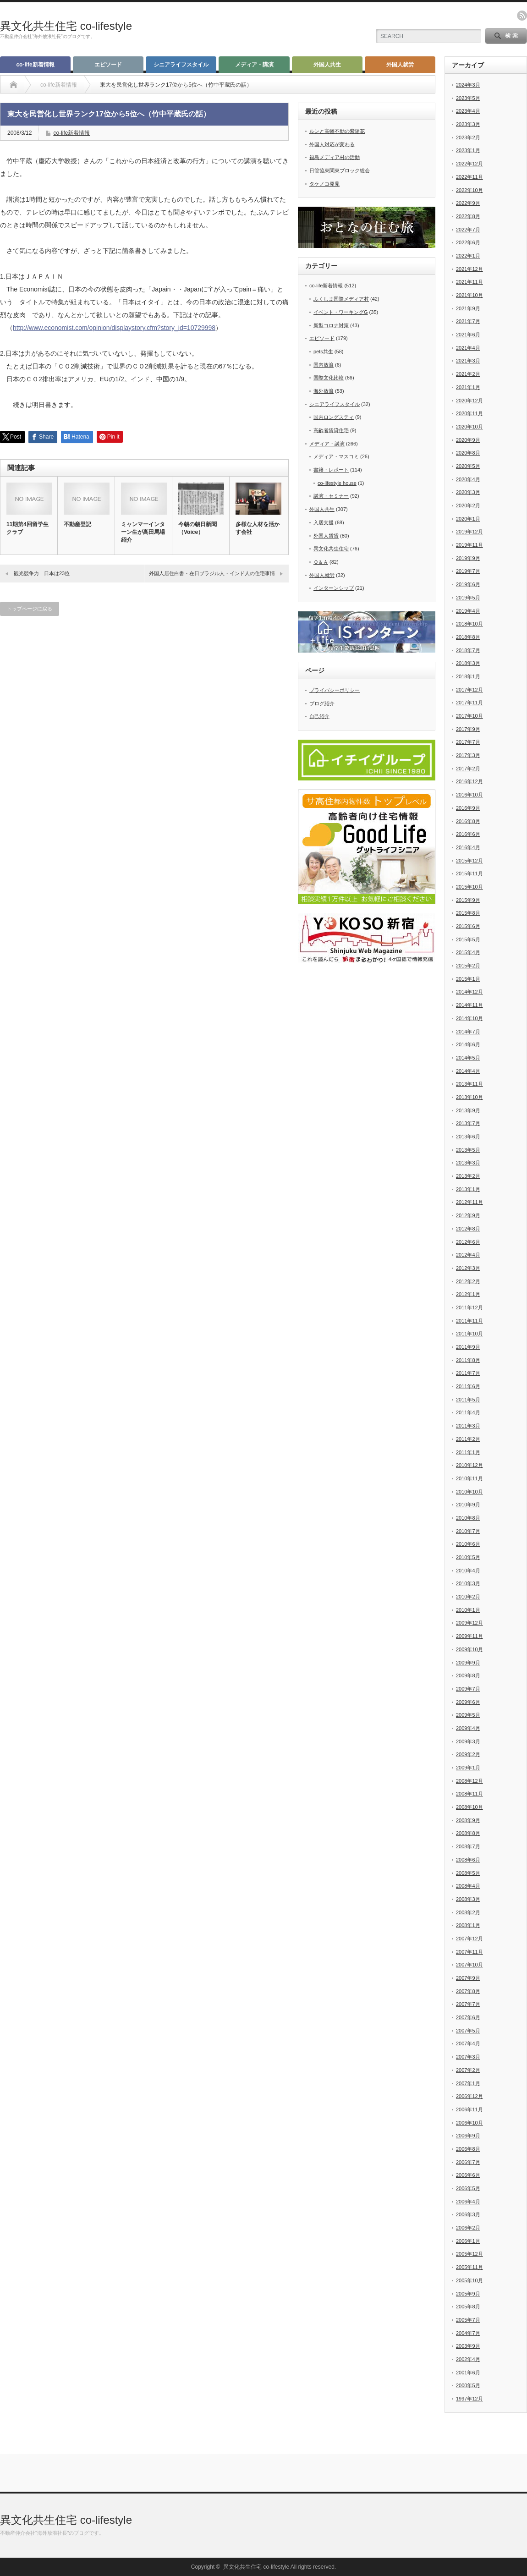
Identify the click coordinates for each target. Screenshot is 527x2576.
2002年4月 (468, 2359)
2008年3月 (468, 1899)
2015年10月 (469, 887)
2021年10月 (469, 295)
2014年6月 (468, 1044)
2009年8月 (468, 1675)
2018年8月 (468, 637)
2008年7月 (468, 1846)
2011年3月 (468, 1425)
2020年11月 (469, 413)
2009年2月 (468, 1754)
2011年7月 (468, 1373)
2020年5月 (468, 466)
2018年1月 (468, 676)
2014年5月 (468, 1057)
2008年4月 (468, 1886)
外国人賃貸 (326, 535)
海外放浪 (323, 391)
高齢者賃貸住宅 (331, 430)
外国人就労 (400, 64)
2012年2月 (468, 1281)
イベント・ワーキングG (340, 312)
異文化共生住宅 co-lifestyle (66, 26)
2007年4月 (468, 2043)
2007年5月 (468, 2030)
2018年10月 (469, 623)
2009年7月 (468, 1689)
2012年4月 (468, 1255)
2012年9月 (468, 1215)
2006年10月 (469, 2123)
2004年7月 (468, 2333)
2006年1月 (468, 2241)
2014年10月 (469, 1018)
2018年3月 (468, 663)
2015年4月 (468, 952)
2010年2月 (468, 1596)
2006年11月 (469, 2109)
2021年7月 (468, 321)
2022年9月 (468, 203)
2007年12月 (469, 1938)
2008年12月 (469, 1781)
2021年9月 (468, 308)
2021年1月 (468, 387)
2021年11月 (469, 282)
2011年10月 (469, 1333)
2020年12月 (469, 400)
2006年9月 (468, 2135)
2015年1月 (468, 979)
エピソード (108, 64)
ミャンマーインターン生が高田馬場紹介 (143, 532)
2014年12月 (469, 991)
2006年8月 (468, 2149)
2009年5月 (468, 1715)
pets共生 (323, 351)
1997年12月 (469, 2398)
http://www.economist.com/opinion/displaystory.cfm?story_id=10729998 (114, 327)
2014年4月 (468, 1071)
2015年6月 (468, 926)
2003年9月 (468, 2346)
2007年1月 (468, 2083)
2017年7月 (468, 742)
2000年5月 (468, 2385)
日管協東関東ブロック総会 (339, 170)
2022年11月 (469, 177)
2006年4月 (468, 2201)
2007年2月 (468, 2070)
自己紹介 (319, 716)
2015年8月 (468, 913)
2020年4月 (468, 479)
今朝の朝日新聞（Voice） (197, 528)
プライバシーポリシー (334, 690)
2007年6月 (468, 2017)
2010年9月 (468, 1504)
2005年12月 (469, 2254)
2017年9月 (468, 729)
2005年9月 (468, 2293)
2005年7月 (468, 2320)
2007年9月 (468, 1978)
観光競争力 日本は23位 (42, 573)
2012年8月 (468, 1228)
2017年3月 (468, 755)
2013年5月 (468, 1150)
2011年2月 (468, 1439)
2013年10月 (469, 1097)
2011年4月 (468, 1412)
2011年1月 (468, 1452)
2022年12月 (469, 163)
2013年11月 (469, 1084)
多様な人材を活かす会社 (258, 528)
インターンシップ (333, 588)
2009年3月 (468, 1741)
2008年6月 (468, 1859)
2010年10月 (469, 1491)
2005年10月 (469, 2280)
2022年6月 (468, 242)
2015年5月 (468, 939)
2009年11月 (469, 1636)
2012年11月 (469, 1202)
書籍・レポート (331, 469)
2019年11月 (469, 545)
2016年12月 (469, 781)
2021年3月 (468, 360)
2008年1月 (468, 1925)
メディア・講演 (254, 64)
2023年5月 (468, 98)
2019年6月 (468, 584)
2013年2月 (468, 1176)
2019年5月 (468, 597)
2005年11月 (469, 2267)
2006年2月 (468, 2227)
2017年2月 (468, 768)
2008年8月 (468, 1833)
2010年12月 (469, 1465)
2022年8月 (468, 216)
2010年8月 (468, 1518)
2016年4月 (468, 847)
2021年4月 (468, 348)
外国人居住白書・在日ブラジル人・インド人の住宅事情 (212, 573)
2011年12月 (469, 1307)
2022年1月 (468, 255)
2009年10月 (469, 1649)
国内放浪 (323, 365)
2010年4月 (468, 1570)
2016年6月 (468, 834)
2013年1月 (468, 1189)
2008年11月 (469, 1793)
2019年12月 (469, 531)
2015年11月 (469, 873)
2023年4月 (468, 111)
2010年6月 (468, 1544)
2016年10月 (469, 794)
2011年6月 (468, 1386)
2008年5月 (468, 1873)
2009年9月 (468, 1662)
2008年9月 (468, 1820)
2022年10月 (469, 190)
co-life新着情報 (35, 64)
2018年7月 (468, 650)
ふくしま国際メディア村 (341, 299)
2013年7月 (468, 1123)
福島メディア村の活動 (334, 157)
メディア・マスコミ (336, 456)
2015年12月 (469, 860)
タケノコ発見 (324, 184)
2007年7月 (468, 2004)
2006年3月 (468, 2214)
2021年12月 (469, 269)
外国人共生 (327, 64)
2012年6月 (468, 1242)
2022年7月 (468, 229)
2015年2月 (468, 965)
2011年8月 (468, 1360)
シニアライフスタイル (181, 64)
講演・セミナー (331, 496)
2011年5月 (468, 1399)
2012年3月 (468, 1268)
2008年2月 (468, 1912)
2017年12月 (469, 689)
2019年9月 (468, 558)
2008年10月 (469, 1807)
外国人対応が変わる (332, 144)
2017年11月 (469, 702)
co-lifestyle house (337, 483)
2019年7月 (468, 571)
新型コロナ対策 (331, 325)
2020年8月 (468, 453)
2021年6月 (468, 334)
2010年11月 (469, 1478)
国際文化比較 (328, 377)
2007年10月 (469, 1964)
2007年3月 (468, 2057)
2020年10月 (469, 426)
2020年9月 (468, 440)
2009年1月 (468, 1767)
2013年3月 (468, 1162)
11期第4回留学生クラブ (27, 528)
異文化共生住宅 (331, 548)
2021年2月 (468, 374)
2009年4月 (468, 1728)
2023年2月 (468, 137)
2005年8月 (468, 2306)
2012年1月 (468, 1294)
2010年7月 (468, 1531)
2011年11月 (469, 1321)
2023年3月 (468, 124)
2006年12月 (469, 2096)
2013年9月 (468, 1110)
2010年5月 (468, 1557)
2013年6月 (468, 1136)
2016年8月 (468, 821)
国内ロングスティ (333, 417)
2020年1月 (468, 519)
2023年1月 (468, 150)
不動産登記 (77, 524)
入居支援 (323, 522)
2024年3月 (468, 85)
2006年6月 (468, 2175)
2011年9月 (468, 1347)
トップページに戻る (29, 608)
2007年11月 (469, 1952)
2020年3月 (468, 492)
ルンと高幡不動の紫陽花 (337, 131)
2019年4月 (468, 611)
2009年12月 (469, 1623)
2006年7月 (468, 2162)
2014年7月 (468, 1031)
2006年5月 (468, 2188)
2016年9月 (468, 808)
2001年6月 (468, 2372)
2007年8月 (468, 1991)
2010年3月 (468, 1583)
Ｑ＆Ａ (320, 562)
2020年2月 (468, 505)
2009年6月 (468, 1702)
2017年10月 (469, 716)
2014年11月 (469, 1005)
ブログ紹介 (322, 703)
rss (522, 16)
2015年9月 (468, 900)
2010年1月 (468, 1610)
